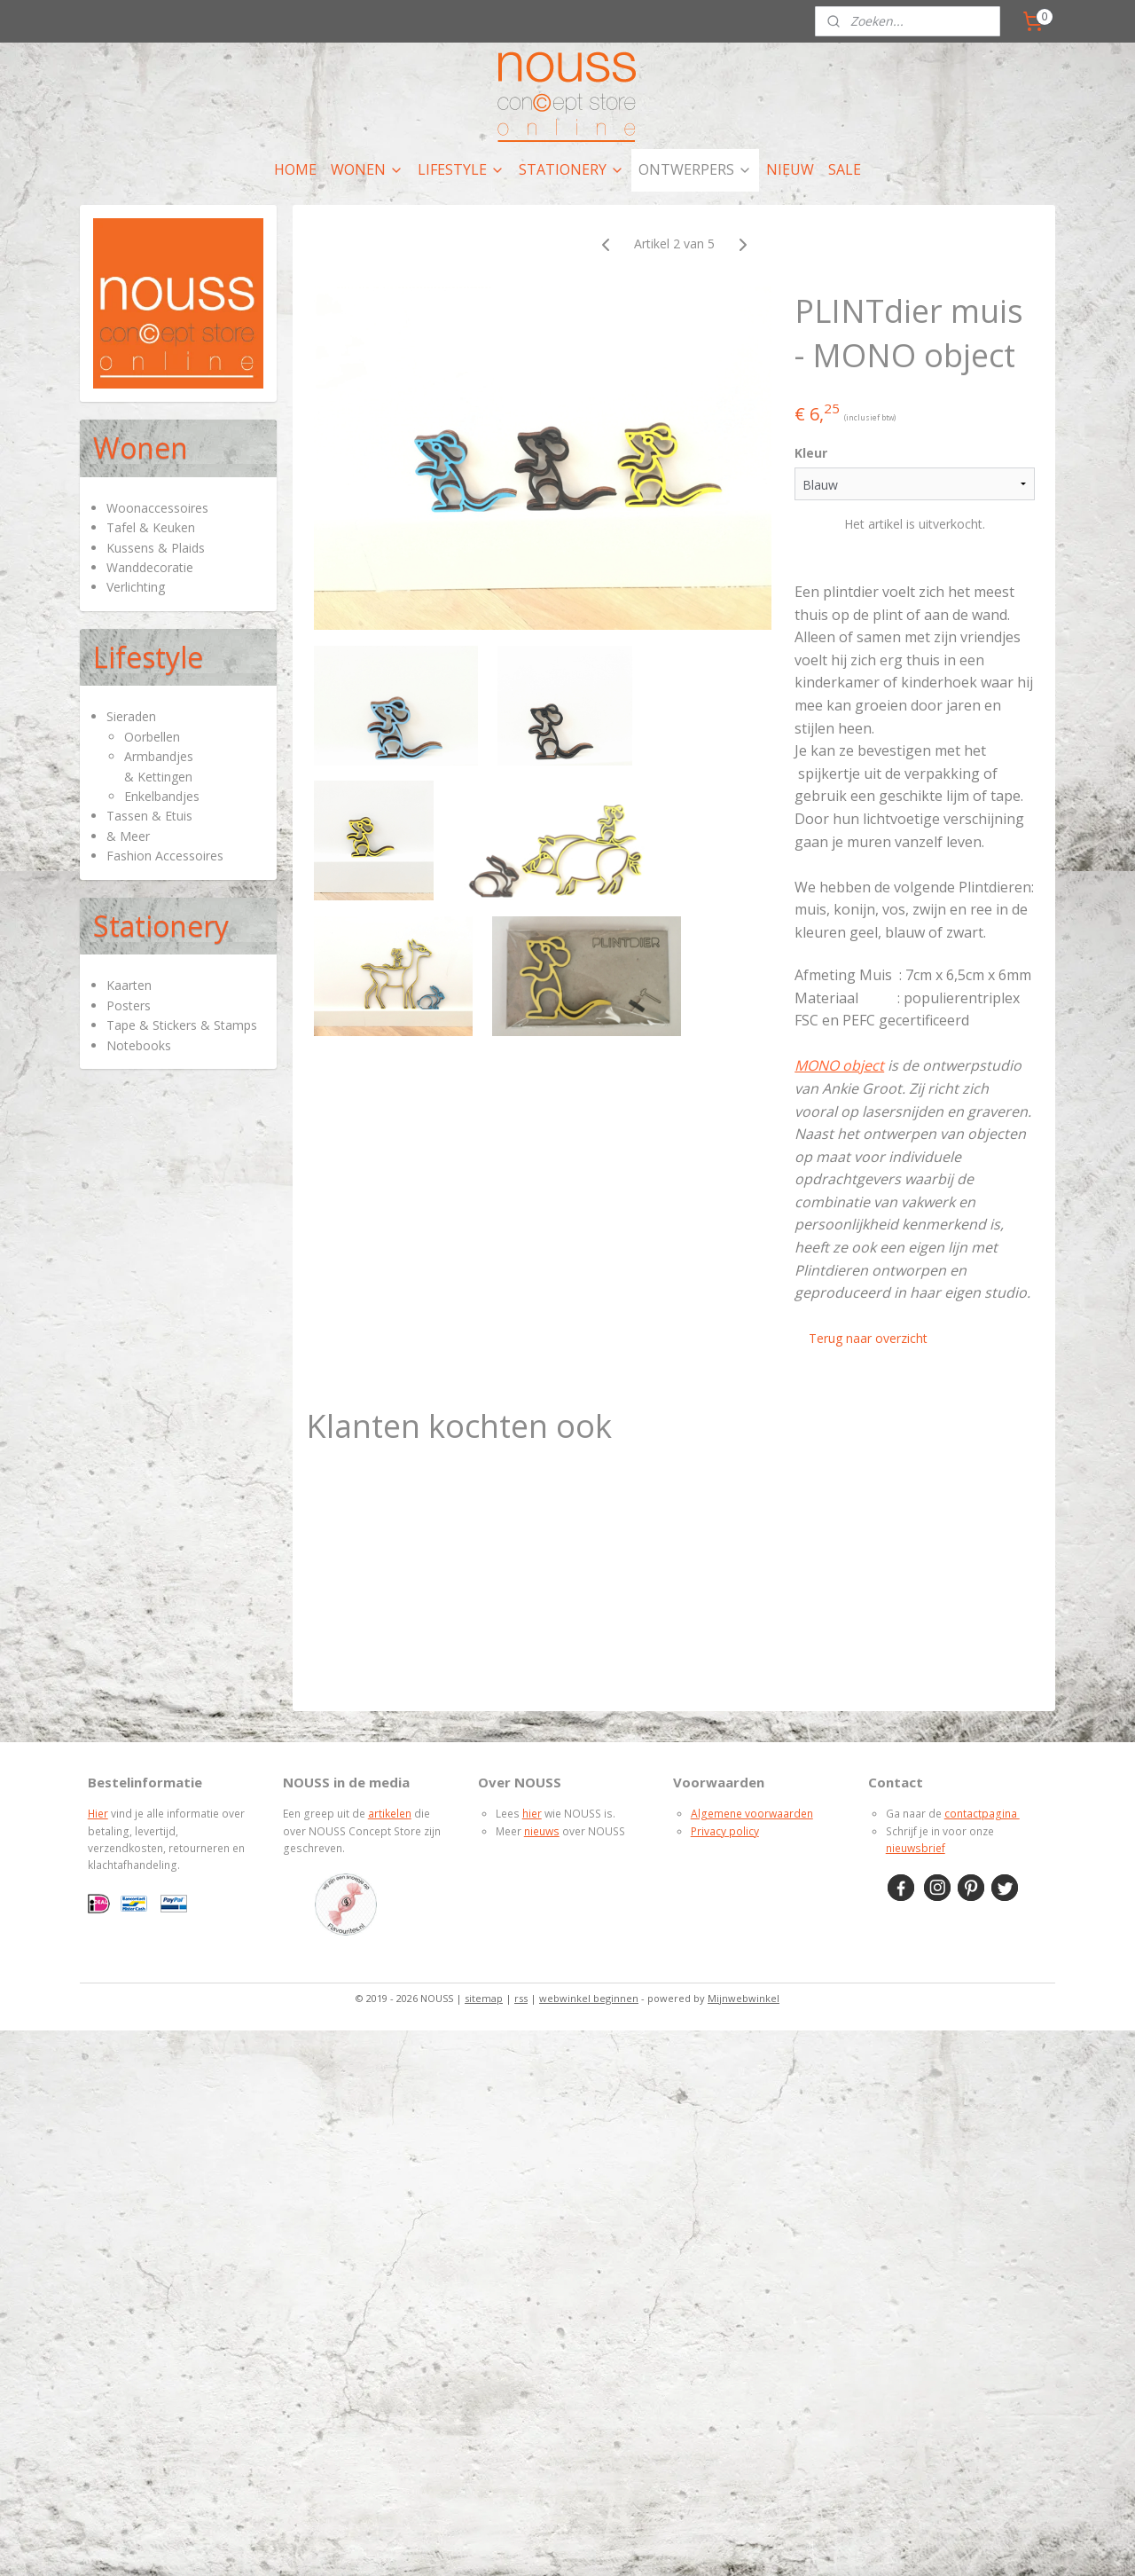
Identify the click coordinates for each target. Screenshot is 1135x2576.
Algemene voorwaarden (752, 1813)
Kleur (810, 452)
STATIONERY (571, 169)
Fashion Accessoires (164, 855)
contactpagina (982, 1813)
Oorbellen (152, 736)
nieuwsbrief (915, 1848)
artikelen (389, 1813)
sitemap (484, 1998)
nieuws (542, 1831)
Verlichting (135, 586)
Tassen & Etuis (149, 815)
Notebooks (138, 1045)
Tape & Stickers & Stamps (181, 1025)
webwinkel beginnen (588, 1998)
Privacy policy (725, 1831)
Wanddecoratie (149, 567)
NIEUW (790, 169)
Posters (128, 1005)
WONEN (367, 169)
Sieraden (131, 716)
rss (521, 1998)
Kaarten (129, 985)
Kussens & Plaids (155, 547)
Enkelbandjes (162, 796)
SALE (844, 169)
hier (532, 1813)
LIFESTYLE (461, 169)
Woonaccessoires (157, 507)
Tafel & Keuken (150, 527)
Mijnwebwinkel (743, 1998)
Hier (98, 1813)
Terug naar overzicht (868, 1338)
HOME (295, 169)
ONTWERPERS (695, 169)
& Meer (128, 836)
